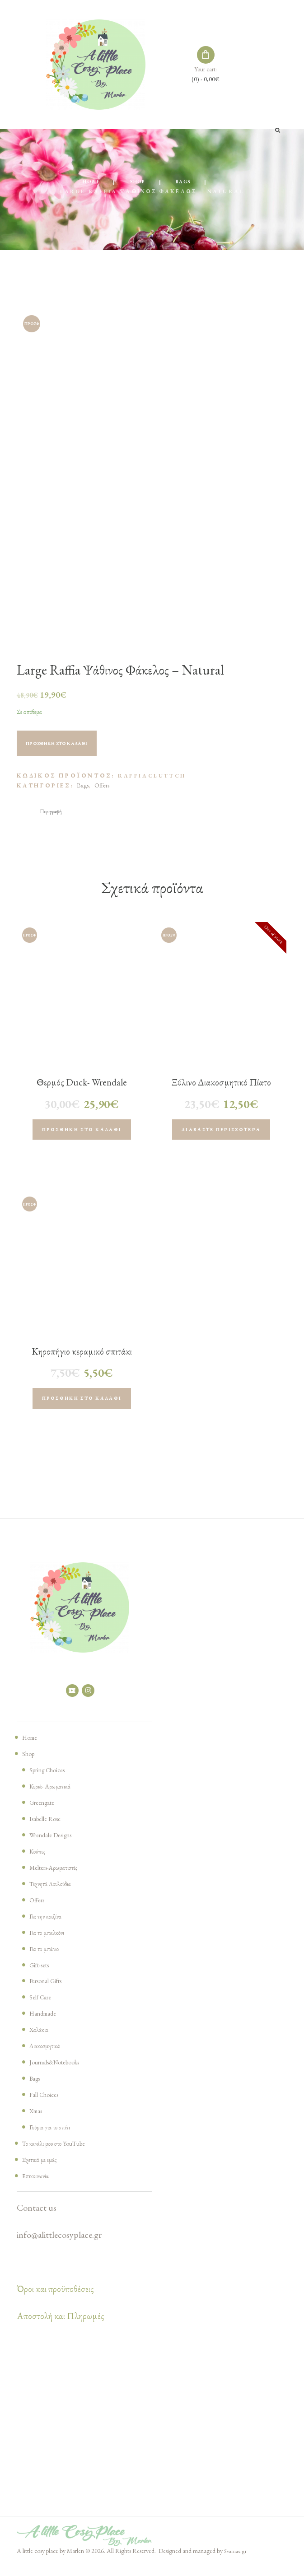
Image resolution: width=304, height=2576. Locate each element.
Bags (188, 182)
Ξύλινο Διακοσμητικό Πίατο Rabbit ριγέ (221, 1091)
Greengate (45, 1814)
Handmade (46, 2025)
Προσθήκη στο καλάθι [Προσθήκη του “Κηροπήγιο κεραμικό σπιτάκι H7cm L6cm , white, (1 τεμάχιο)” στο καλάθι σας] (82, 1406)
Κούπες (39, 1863)
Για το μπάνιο (47, 1960)
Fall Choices (48, 2106)
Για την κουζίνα (49, 1927)
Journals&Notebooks (63, 2073)
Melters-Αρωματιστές (60, 1879)
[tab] (53, 813)
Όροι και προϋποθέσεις (55, 2300)
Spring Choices (53, 1781)
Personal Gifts (51, 1992)
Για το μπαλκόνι (50, 1943)
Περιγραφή (53, 813)
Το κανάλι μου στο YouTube (61, 2155)
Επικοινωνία (38, 2187)
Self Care (43, 2008)
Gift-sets (42, 1976)
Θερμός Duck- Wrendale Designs (81, 1091)
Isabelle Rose (49, 1830)
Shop (137, 182)
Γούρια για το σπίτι (54, 2138)
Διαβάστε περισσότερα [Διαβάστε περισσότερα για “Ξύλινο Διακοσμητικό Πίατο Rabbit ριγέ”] (221, 1133)
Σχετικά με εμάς (44, 2171)
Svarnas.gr (236, 2562)
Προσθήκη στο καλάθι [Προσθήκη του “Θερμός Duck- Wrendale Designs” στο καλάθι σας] (82, 1133)
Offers (101, 786)
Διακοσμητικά (49, 2057)
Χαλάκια (41, 2041)
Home (86, 182)
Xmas (38, 2122)
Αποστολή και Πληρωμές (60, 2328)
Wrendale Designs (57, 1846)
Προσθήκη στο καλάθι (70, 744)
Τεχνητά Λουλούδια (56, 1895)
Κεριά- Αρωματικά (54, 1798)
